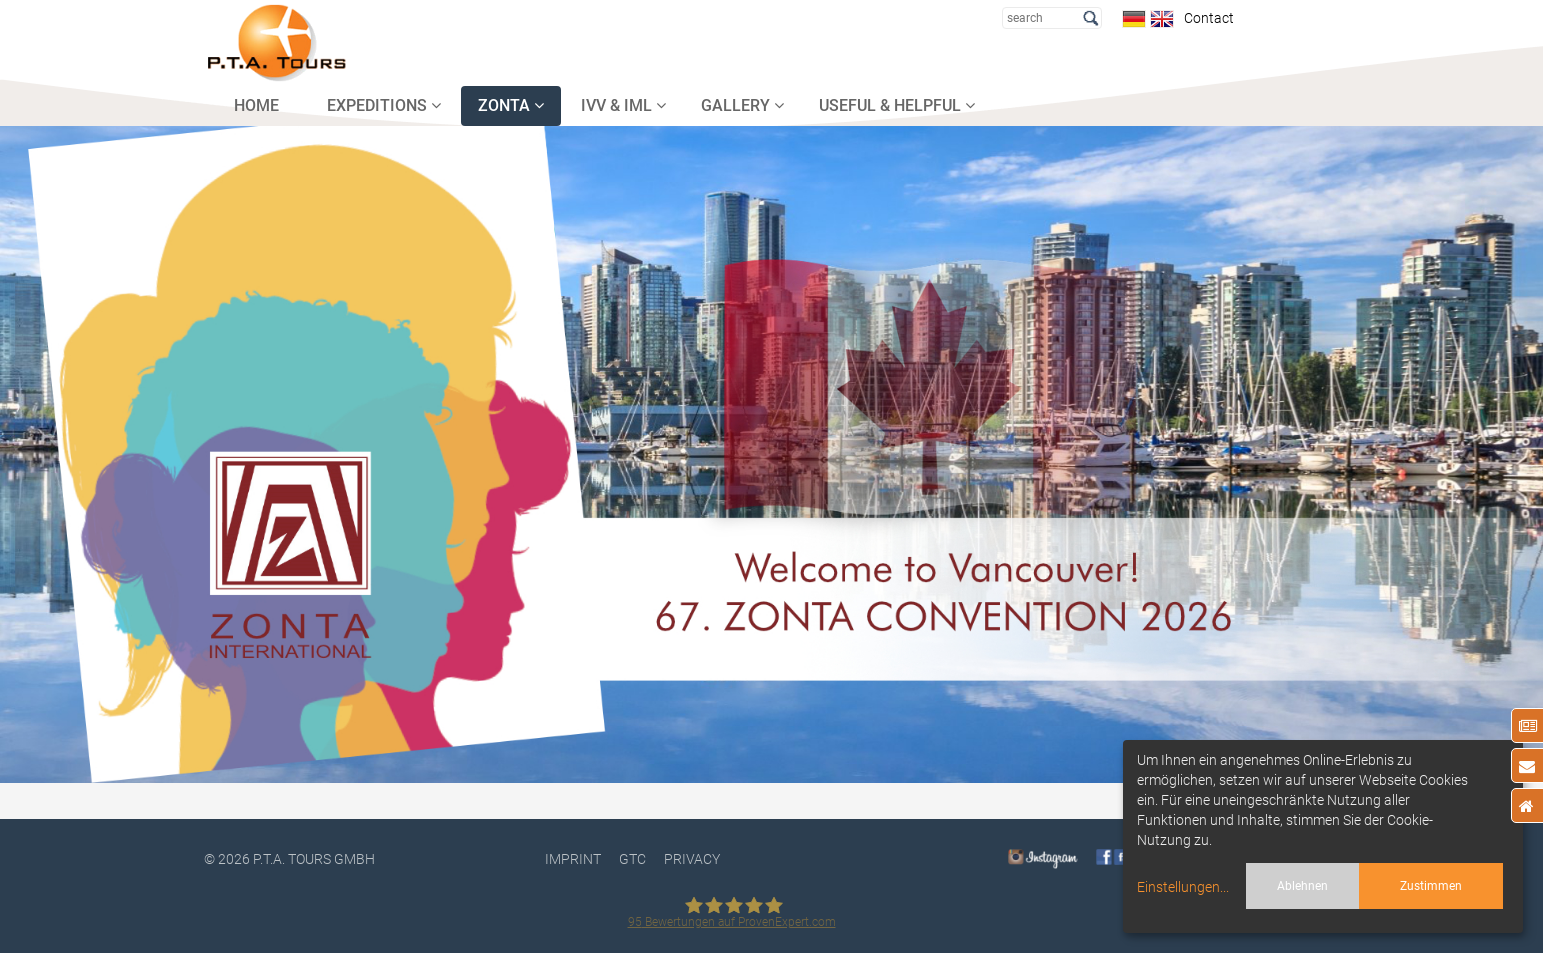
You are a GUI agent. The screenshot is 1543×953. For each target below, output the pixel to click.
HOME (256, 105)
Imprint (573, 859)
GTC (632, 859)
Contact (1206, 18)
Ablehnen (1302, 886)
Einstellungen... (1183, 887)
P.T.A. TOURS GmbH (314, 859)
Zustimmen (1431, 886)
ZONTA (511, 105)
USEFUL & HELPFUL (897, 105)
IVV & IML (623, 105)
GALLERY (742, 105)
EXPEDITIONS (384, 105)
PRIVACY (692, 859)
